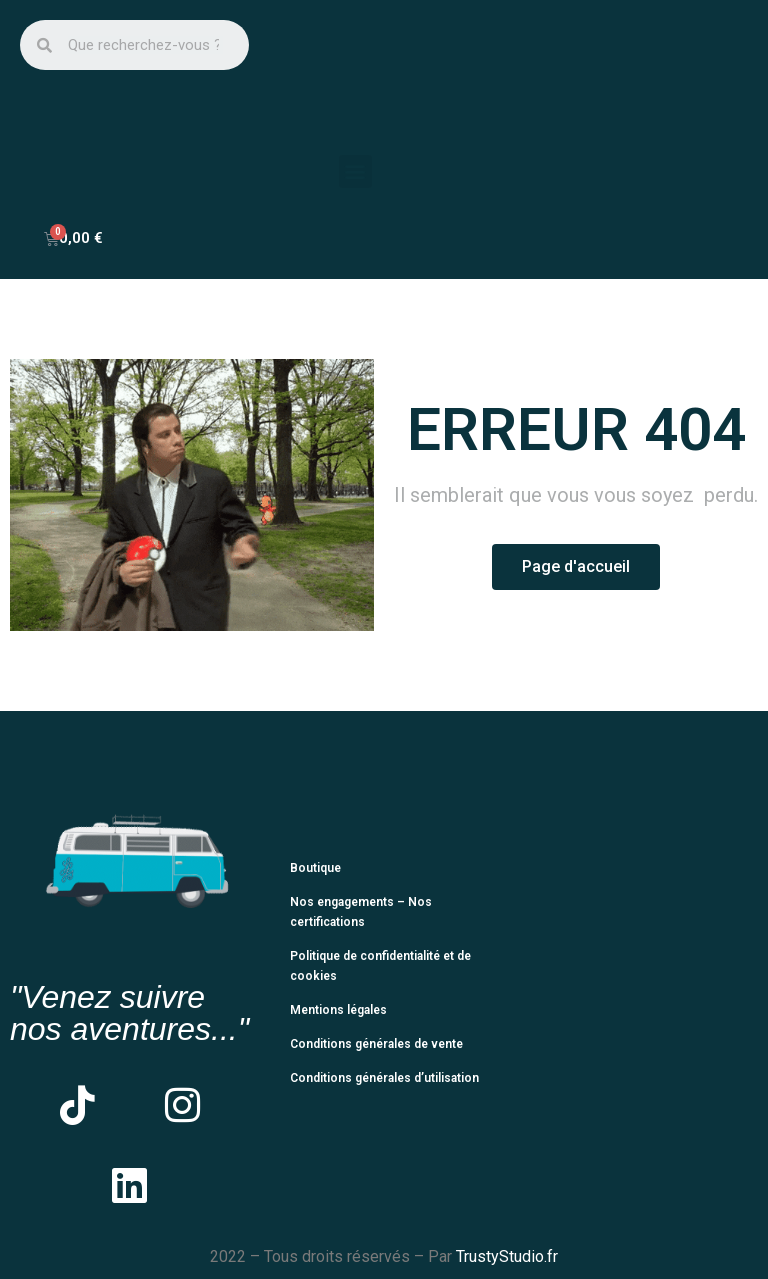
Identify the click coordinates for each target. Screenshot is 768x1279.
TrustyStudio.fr (507, 1256)
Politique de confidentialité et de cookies (380, 966)
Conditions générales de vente (376, 1044)
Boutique (315, 868)
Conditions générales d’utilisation (384, 1078)
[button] (355, 171)
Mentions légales (338, 1010)
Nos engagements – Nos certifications (361, 912)
